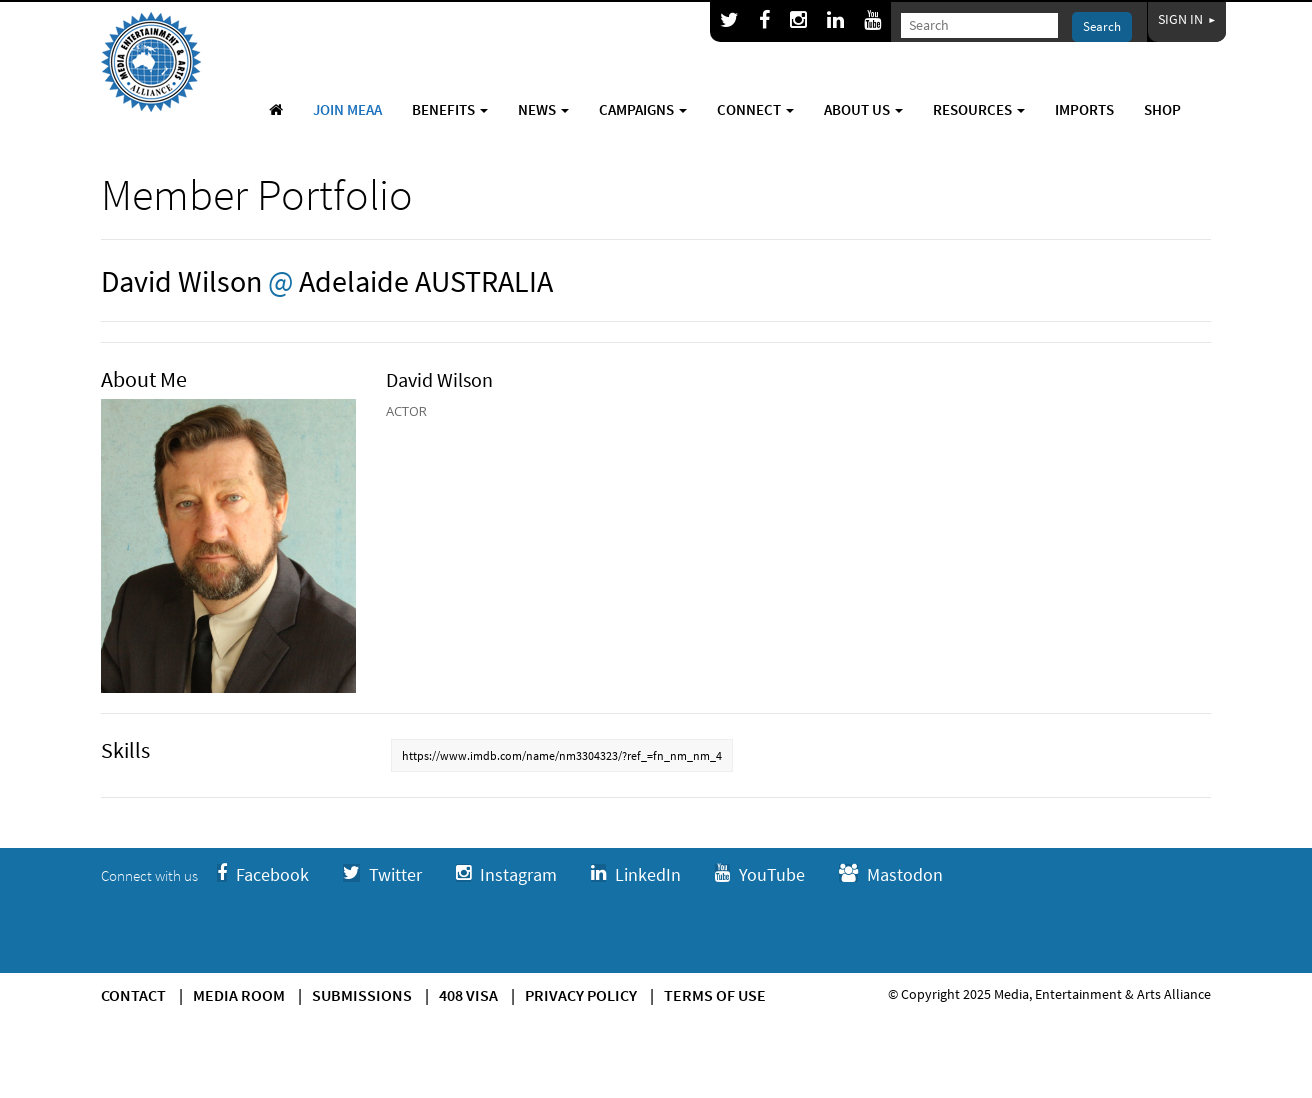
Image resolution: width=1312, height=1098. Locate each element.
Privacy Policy (581, 995)
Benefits (450, 109)
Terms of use (715, 995)
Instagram (506, 874)
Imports (1084, 109)
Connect (755, 109)
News (543, 109)
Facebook (263, 874)
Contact (133, 995)
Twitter (382, 874)
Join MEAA (347, 109)
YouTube (760, 874)
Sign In (1187, 19)
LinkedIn (636, 874)
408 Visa (468, 995)
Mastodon (891, 874)
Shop (1162, 109)
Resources (979, 109)
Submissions (362, 995)
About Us (863, 109)
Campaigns (643, 109)
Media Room (239, 995)
